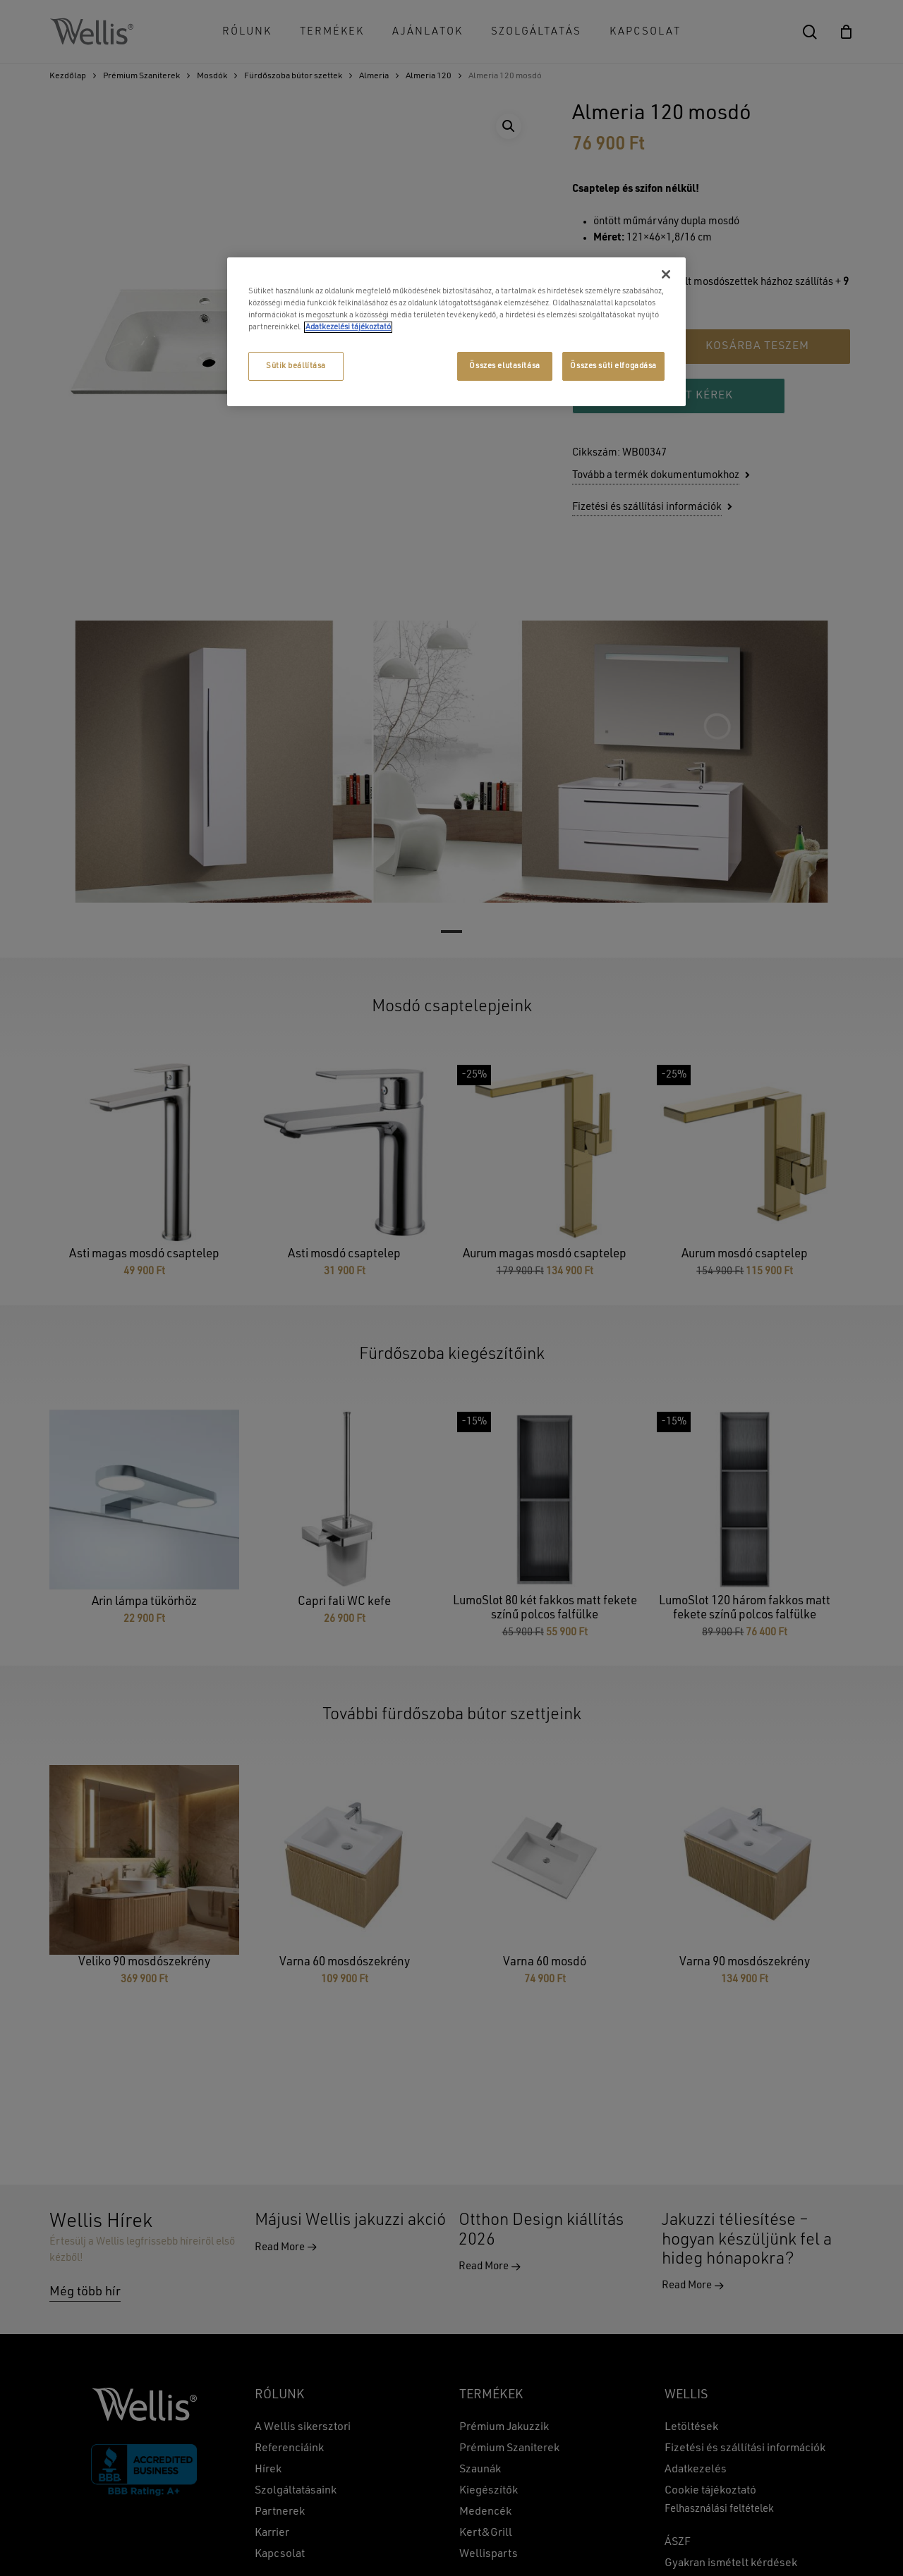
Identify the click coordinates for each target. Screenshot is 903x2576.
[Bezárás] (665, 274)
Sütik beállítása (296, 366)
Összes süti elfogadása (613, 366)
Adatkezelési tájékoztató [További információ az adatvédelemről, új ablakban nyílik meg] (348, 327)
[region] (456, 331)
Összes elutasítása (504, 366)
